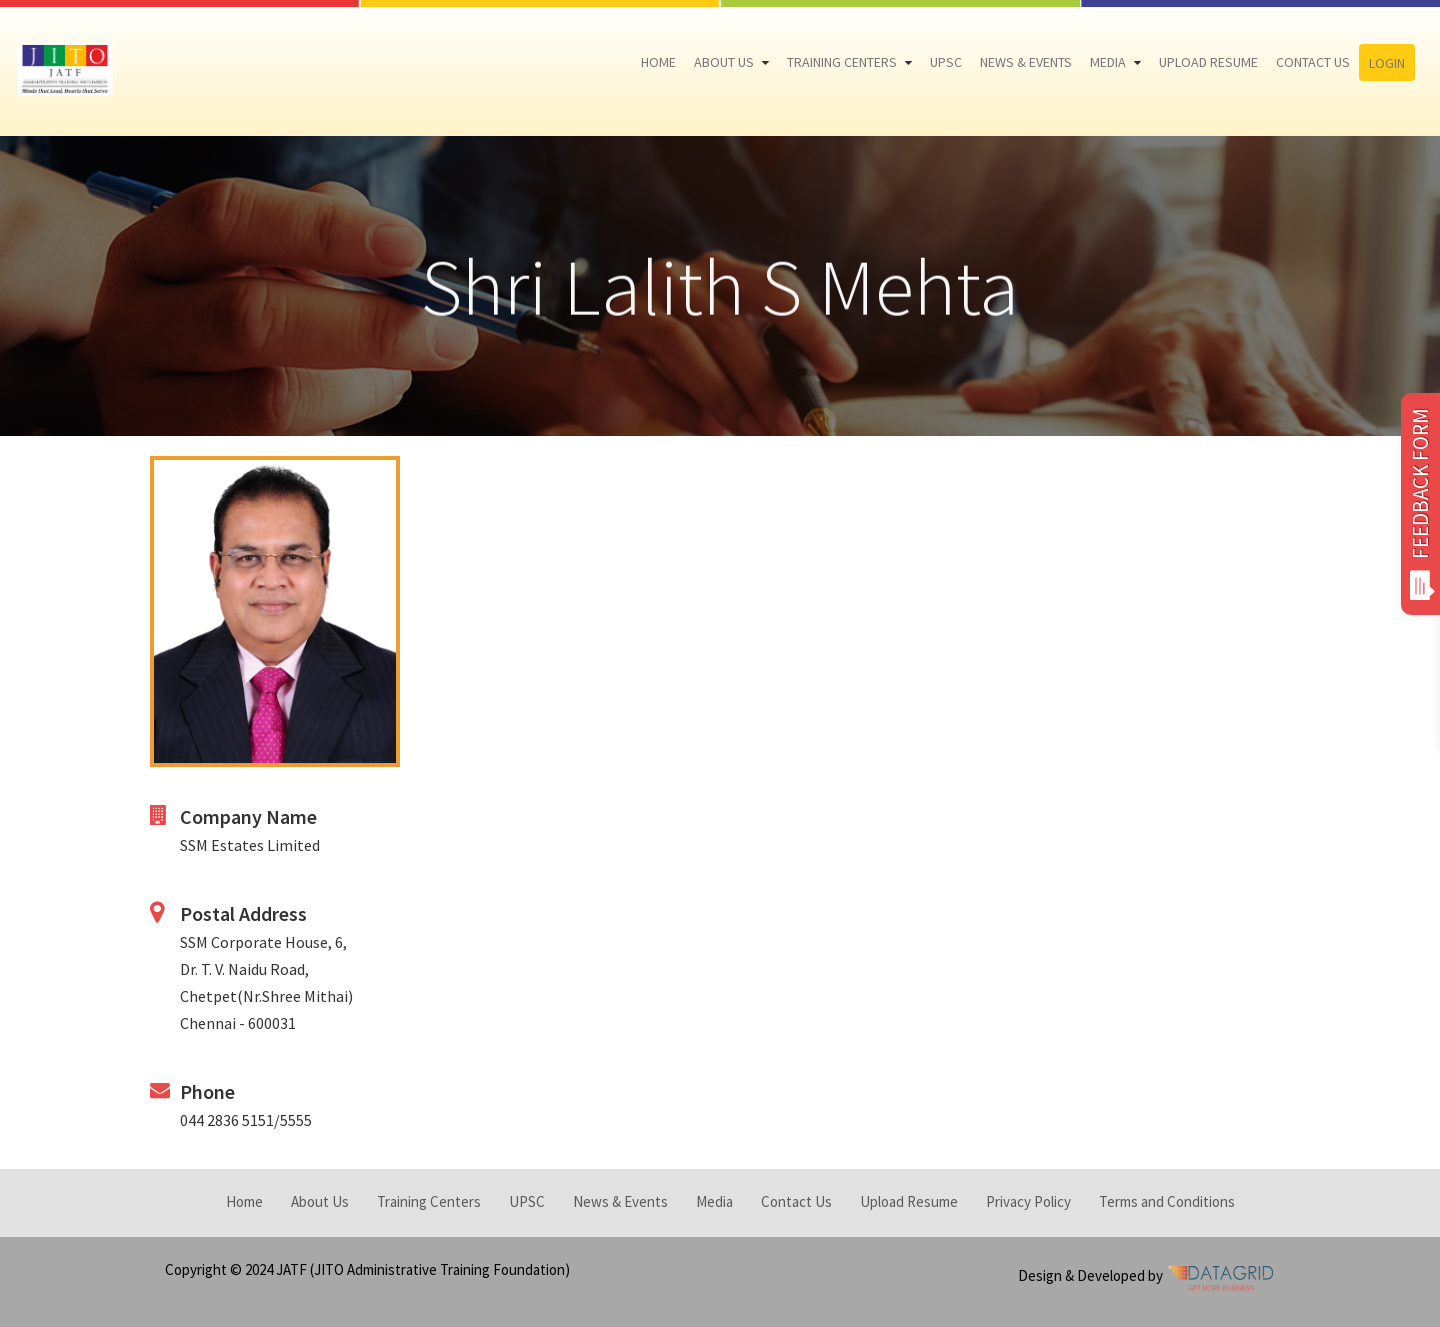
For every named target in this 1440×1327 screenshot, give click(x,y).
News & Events (1026, 62)
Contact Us (1313, 62)
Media (1108, 62)
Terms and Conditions (1167, 1201)
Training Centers (842, 62)
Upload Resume (1208, 62)
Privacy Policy (1028, 1201)
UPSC (946, 62)
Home (658, 62)
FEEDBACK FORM (1420, 504)
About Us (724, 62)
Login (1387, 63)
